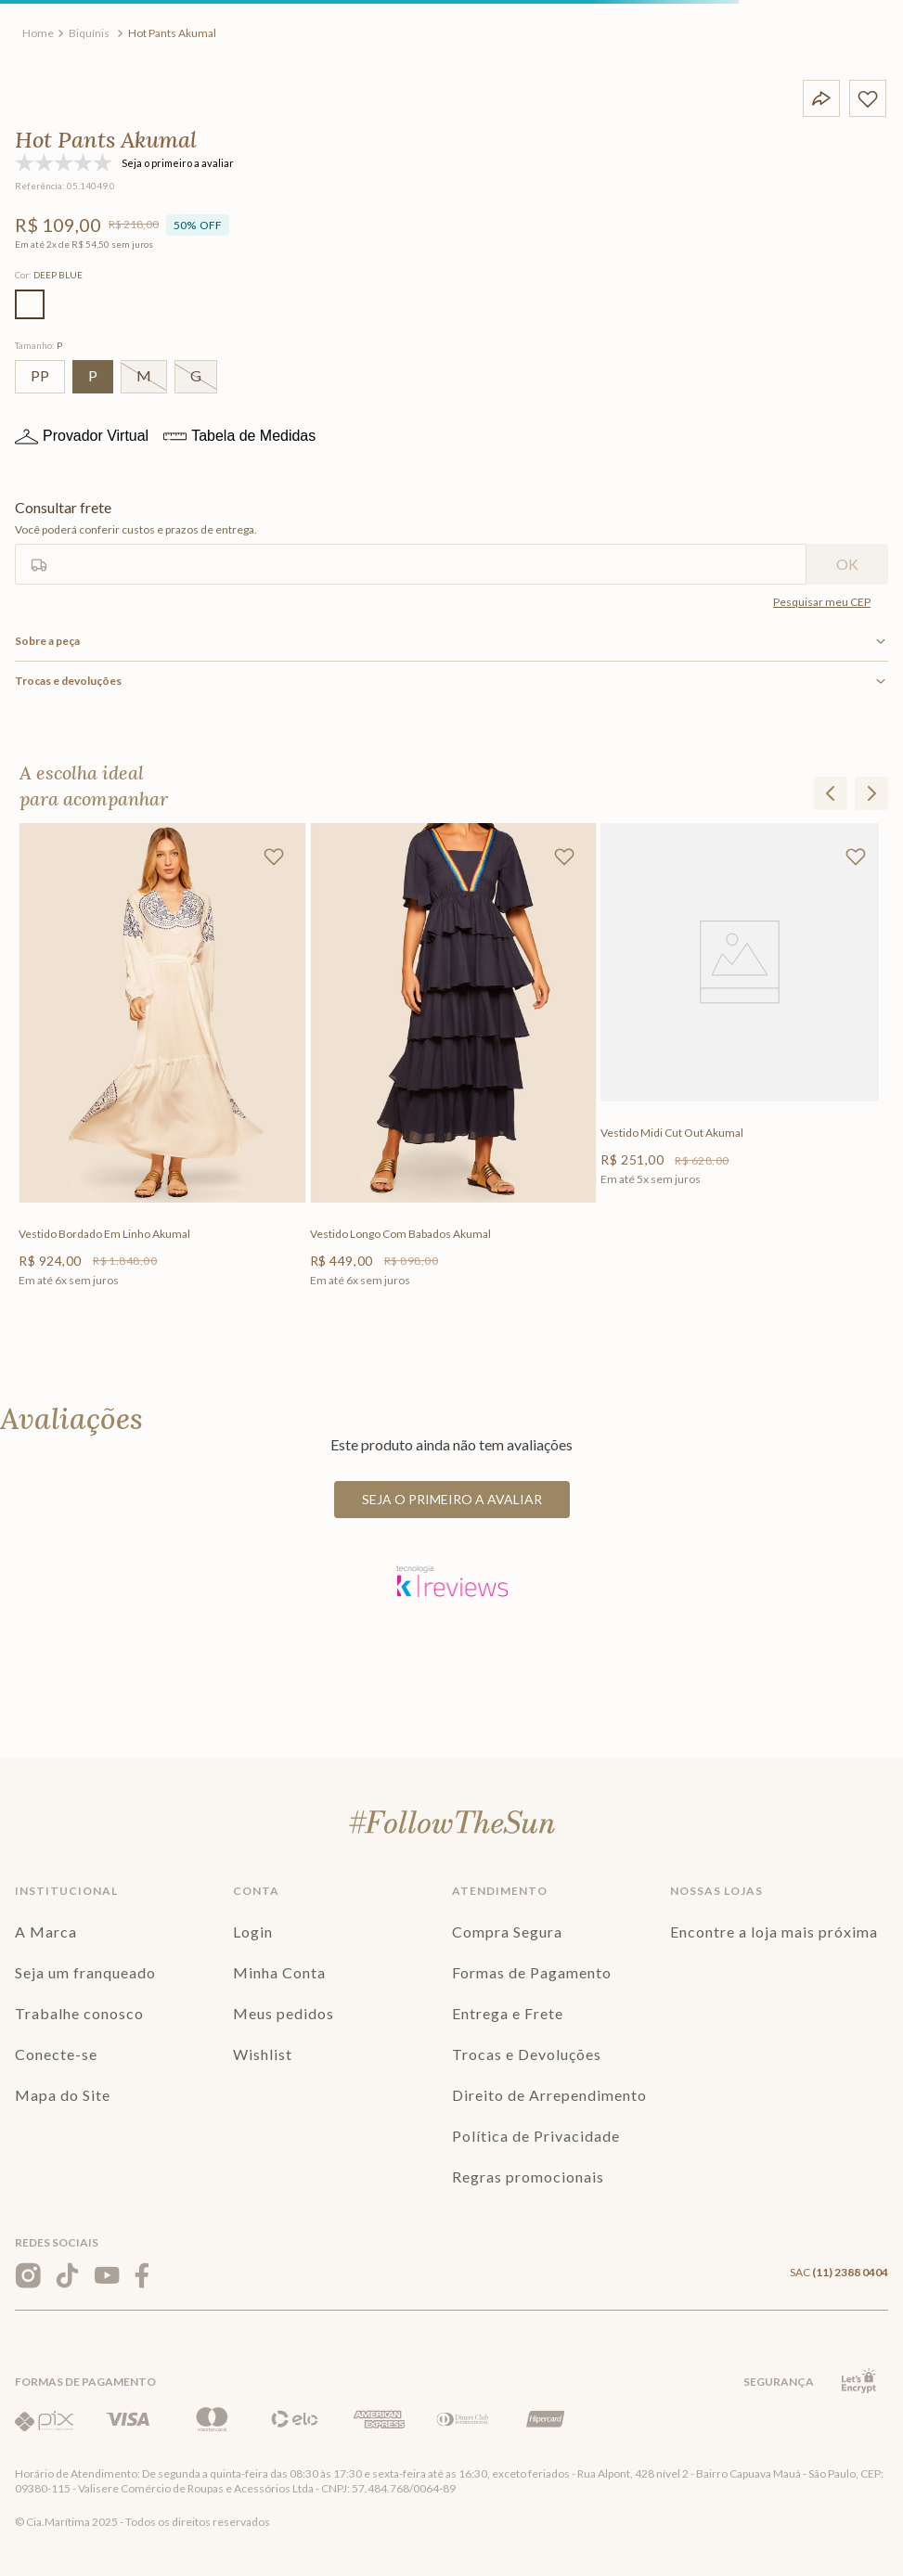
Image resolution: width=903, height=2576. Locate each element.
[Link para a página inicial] (38, 33)
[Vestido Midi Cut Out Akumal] (742, 1073)
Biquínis (89, 33)
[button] (30, 304)
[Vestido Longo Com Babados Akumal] (452, 1073)
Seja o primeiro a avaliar (452, 1499)
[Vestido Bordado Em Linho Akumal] (160, 1073)
